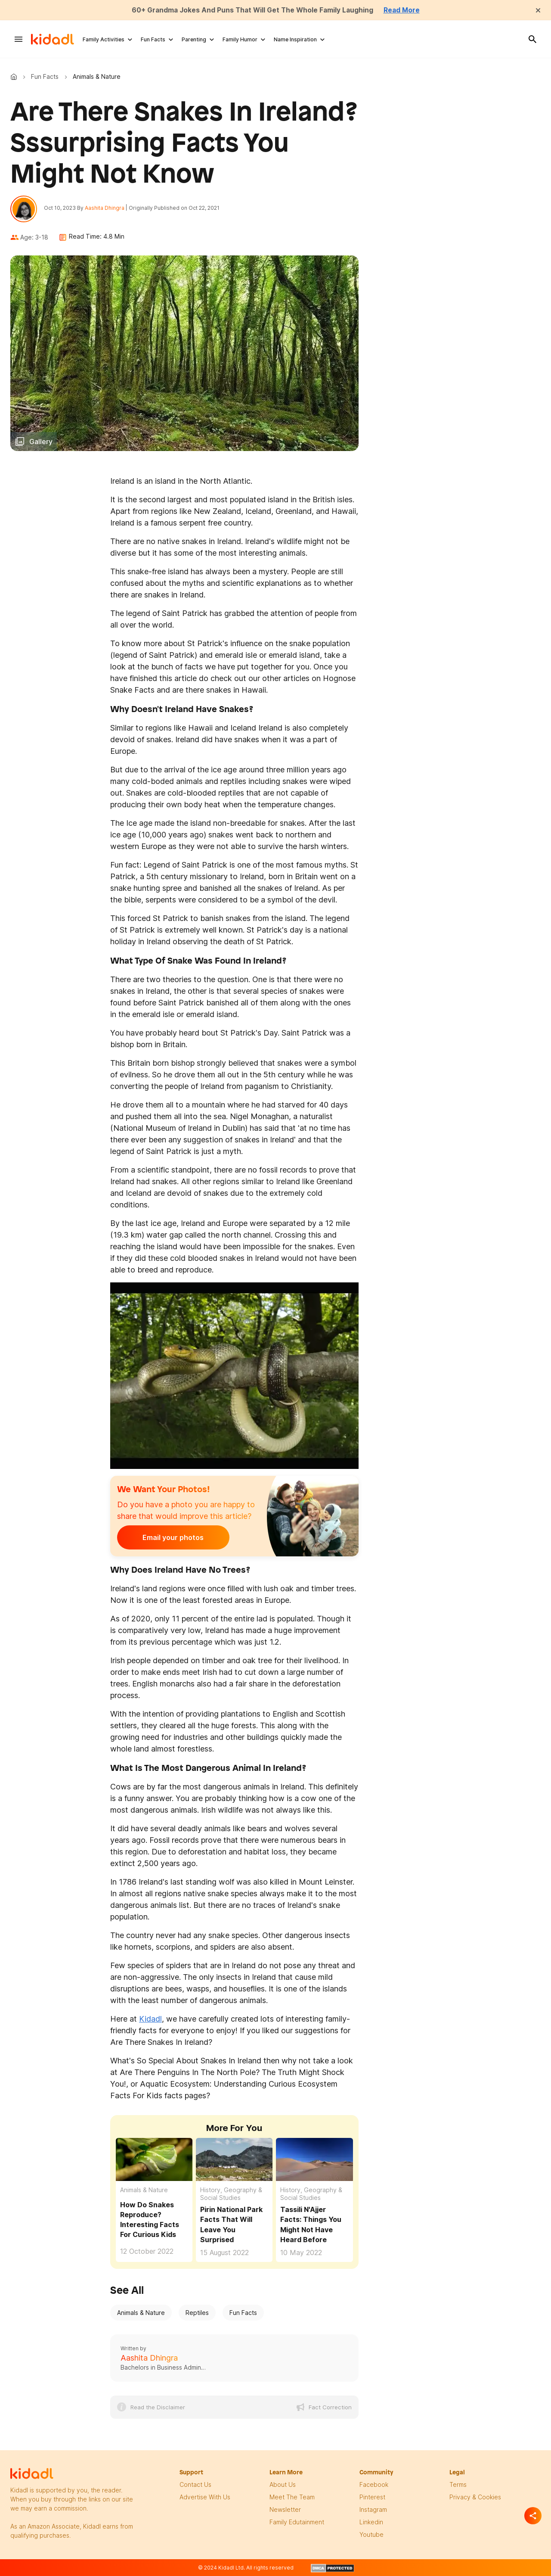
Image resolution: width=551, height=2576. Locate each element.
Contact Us (195, 2485)
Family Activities (103, 39)
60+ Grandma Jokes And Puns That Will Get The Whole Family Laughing (252, 10)
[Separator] (533, 2515)
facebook (373, 2485)
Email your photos (170, 1538)
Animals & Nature (144, 2190)
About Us (282, 2485)
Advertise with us (205, 2497)
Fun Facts (153, 39)
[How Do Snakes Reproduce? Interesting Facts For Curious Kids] (154, 2160)
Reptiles (197, 2313)
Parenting (194, 39)
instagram (373, 2510)
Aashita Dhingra (105, 208)
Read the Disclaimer (157, 2407)
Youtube (371, 2535)
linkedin (371, 2522)
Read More (403, 10)
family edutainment (296, 2522)
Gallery (41, 442)
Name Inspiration (295, 39)
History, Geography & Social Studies (231, 2194)
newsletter (285, 2510)
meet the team (292, 2497)
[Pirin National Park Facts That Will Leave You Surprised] (234, 2160)
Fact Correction (330, 2407)
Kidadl (15, 77)
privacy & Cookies (475, 2497)
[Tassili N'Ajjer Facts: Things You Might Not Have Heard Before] (314, 2160)
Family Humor (240, 39)
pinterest (372, 2497)
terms (458, 2485)
